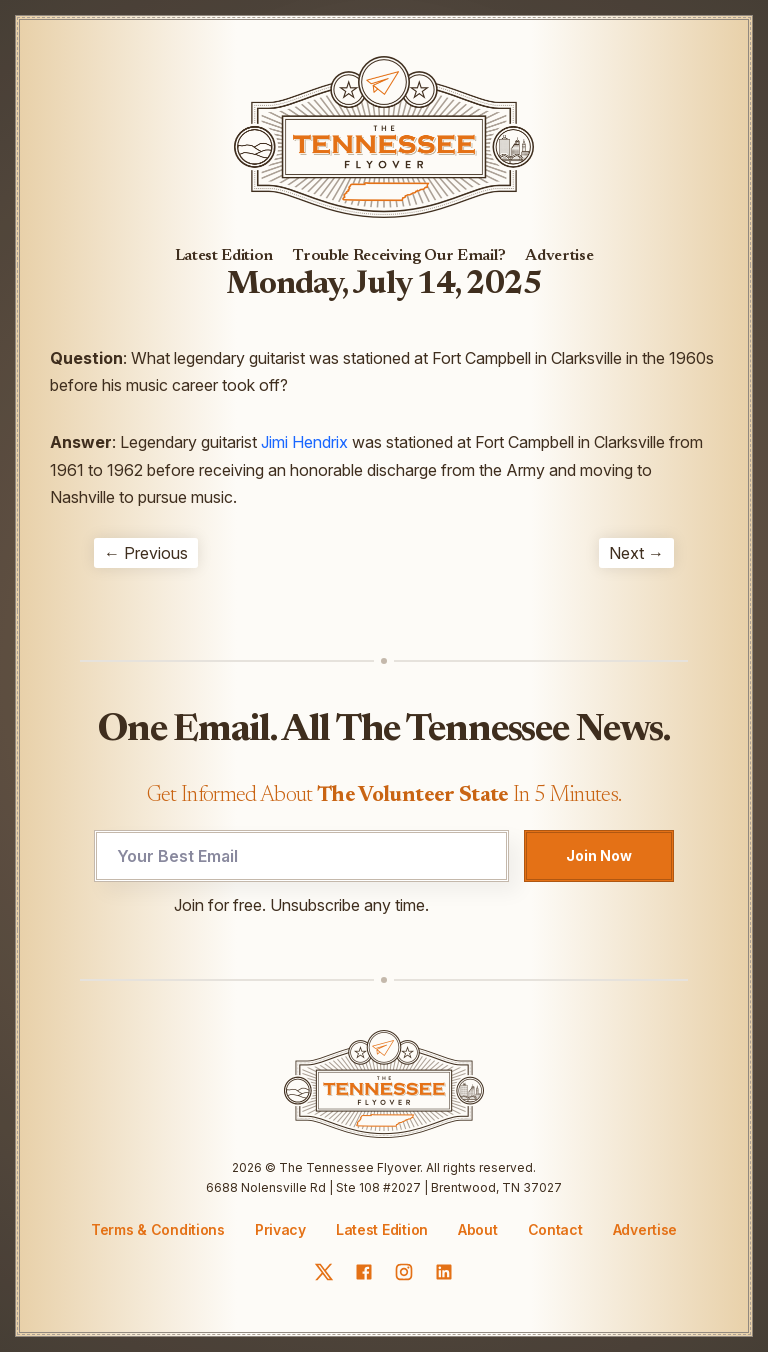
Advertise (559, 256)
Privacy (280, 1229)
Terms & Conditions (158, 1229)
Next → (636, 553)
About (478, 1230)
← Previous (146, 553)
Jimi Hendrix (304, 442)
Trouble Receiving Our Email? (399, 256)
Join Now (599, 855)
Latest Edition (224, 256)
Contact (555, 1230)
